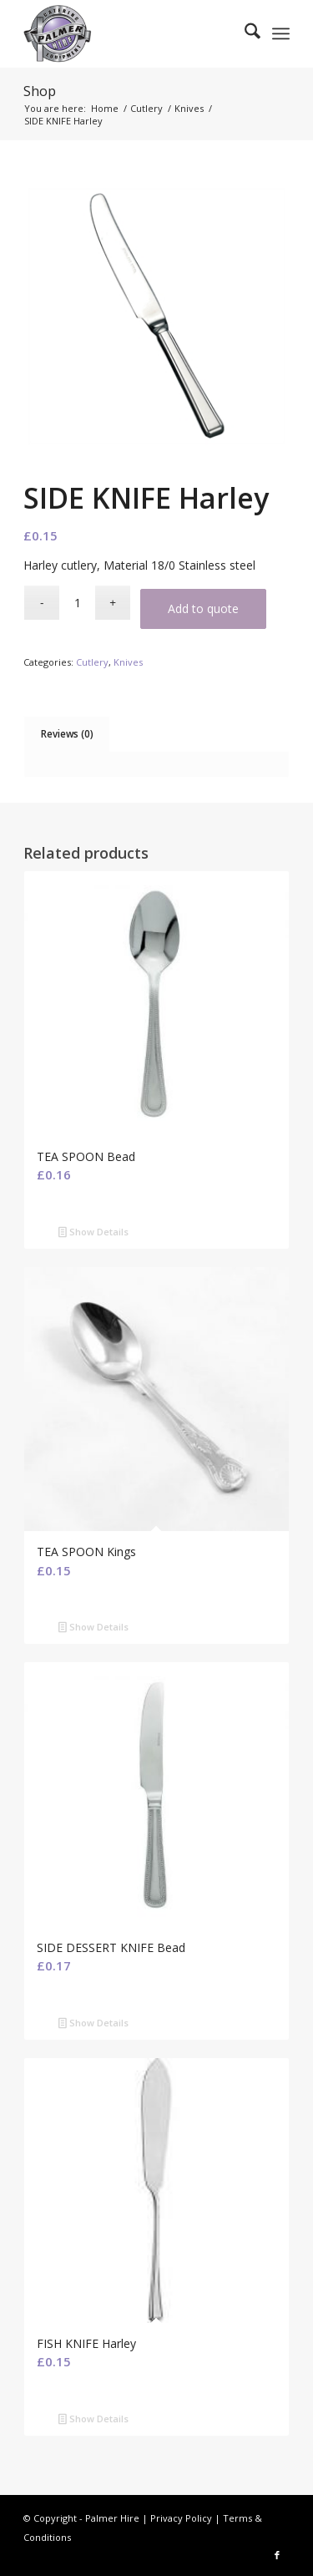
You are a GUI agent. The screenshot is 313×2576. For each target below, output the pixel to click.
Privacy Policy (181, 2518)
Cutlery (92, 662)
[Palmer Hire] (129, 33)
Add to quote (203, 608)
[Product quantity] (77, 603)
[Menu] (281, 33)
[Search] (244, 33)
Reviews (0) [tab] (67, 734)
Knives (128, 662)
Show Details (93, 1232)
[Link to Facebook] (277, 2555)
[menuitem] (244, 33)
